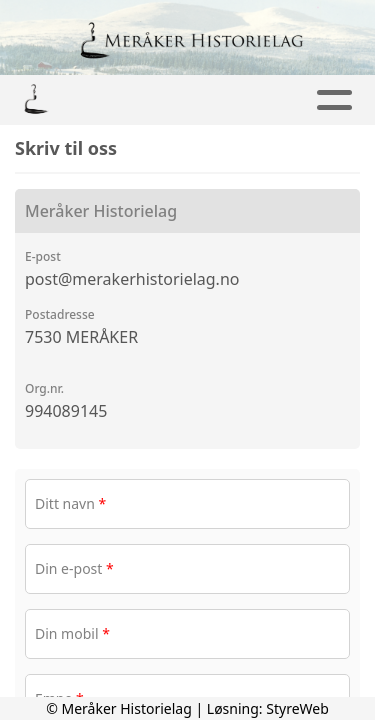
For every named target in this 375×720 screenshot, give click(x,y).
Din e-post (74, 568)
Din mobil (72, 633)
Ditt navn (70, 503)
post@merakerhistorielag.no (132, 279)
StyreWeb (297, 708)
